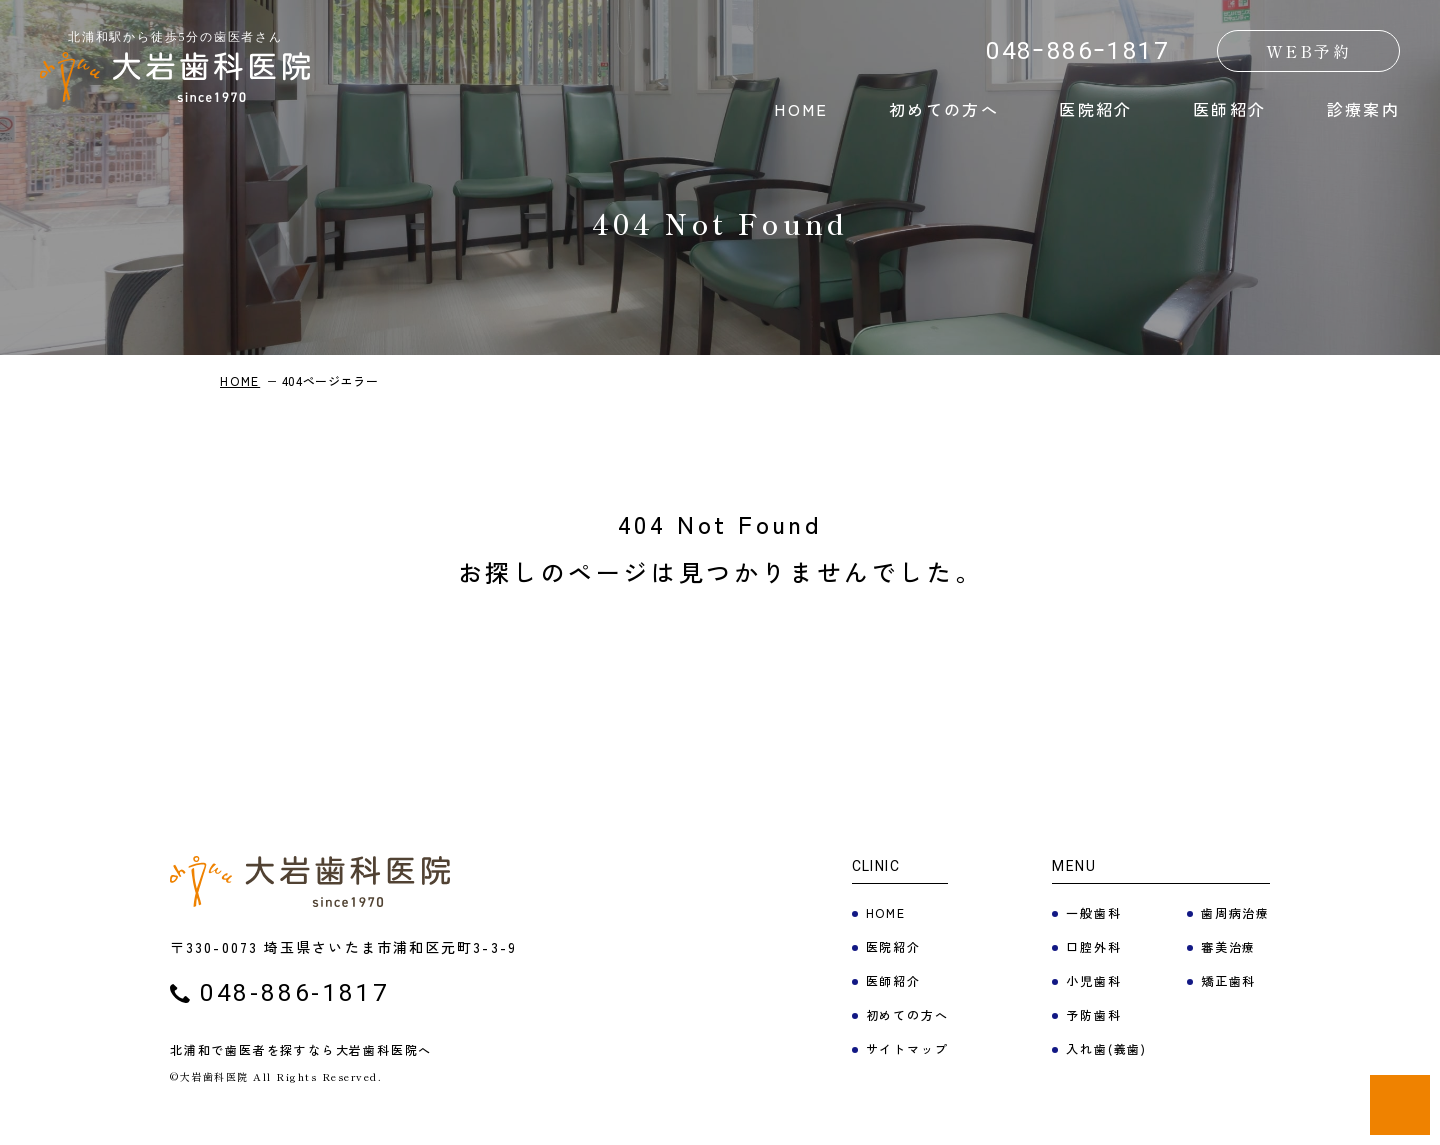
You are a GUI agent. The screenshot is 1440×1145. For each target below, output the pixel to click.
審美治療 (1228, 946)
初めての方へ (944, 109)
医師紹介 (1230, 109)
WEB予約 (1308, 51)
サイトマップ (907, 1048)
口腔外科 (1093, 946)
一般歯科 (1093, 912)
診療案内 (1363, 109)
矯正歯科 (1228, 980)
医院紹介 (1096, 109)
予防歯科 (1093, 1014)
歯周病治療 (1235, 912)
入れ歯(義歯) (1106, 1048)
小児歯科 (1093, 980)
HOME (801, 109)
